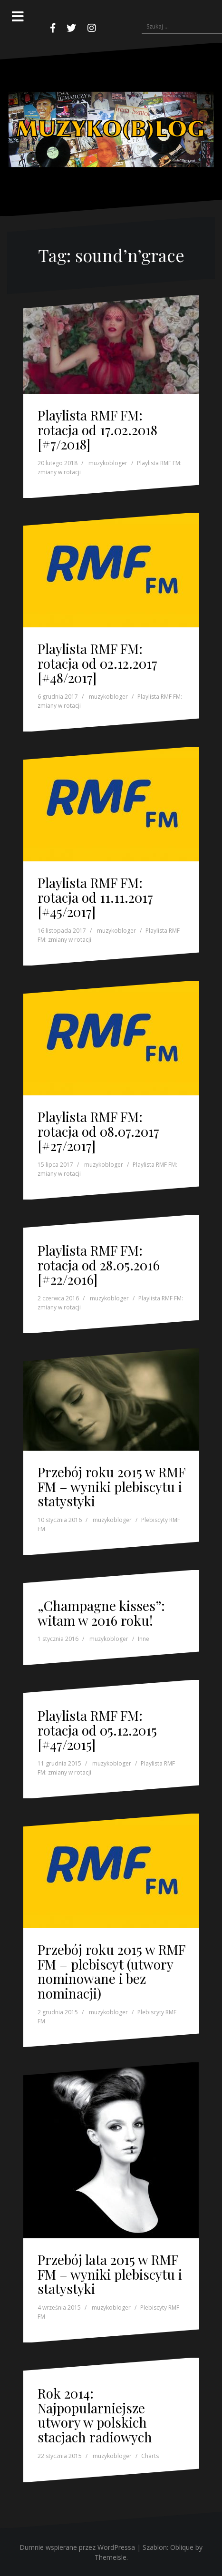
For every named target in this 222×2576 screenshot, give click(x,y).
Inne (143, 1639)
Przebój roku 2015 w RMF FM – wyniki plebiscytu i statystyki (111, 1486)
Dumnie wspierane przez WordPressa (77, 2547)
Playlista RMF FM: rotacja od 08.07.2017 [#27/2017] (98, 1131)
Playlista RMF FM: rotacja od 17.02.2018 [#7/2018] (97, 429)
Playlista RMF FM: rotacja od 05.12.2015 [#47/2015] (97, 1730)
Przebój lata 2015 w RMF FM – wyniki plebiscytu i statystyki (110, 2274)
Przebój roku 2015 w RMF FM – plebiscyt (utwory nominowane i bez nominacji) (111, 1971)
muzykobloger (107, 463)
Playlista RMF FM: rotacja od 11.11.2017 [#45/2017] (95, 897)
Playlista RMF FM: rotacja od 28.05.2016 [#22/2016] (99, 1264)
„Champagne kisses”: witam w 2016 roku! (101, 1613)
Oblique (181, 2547)
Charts (150, 2456)
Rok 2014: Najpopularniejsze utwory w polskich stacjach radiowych (95, 2415)
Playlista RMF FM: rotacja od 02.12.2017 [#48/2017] (97, 663)
